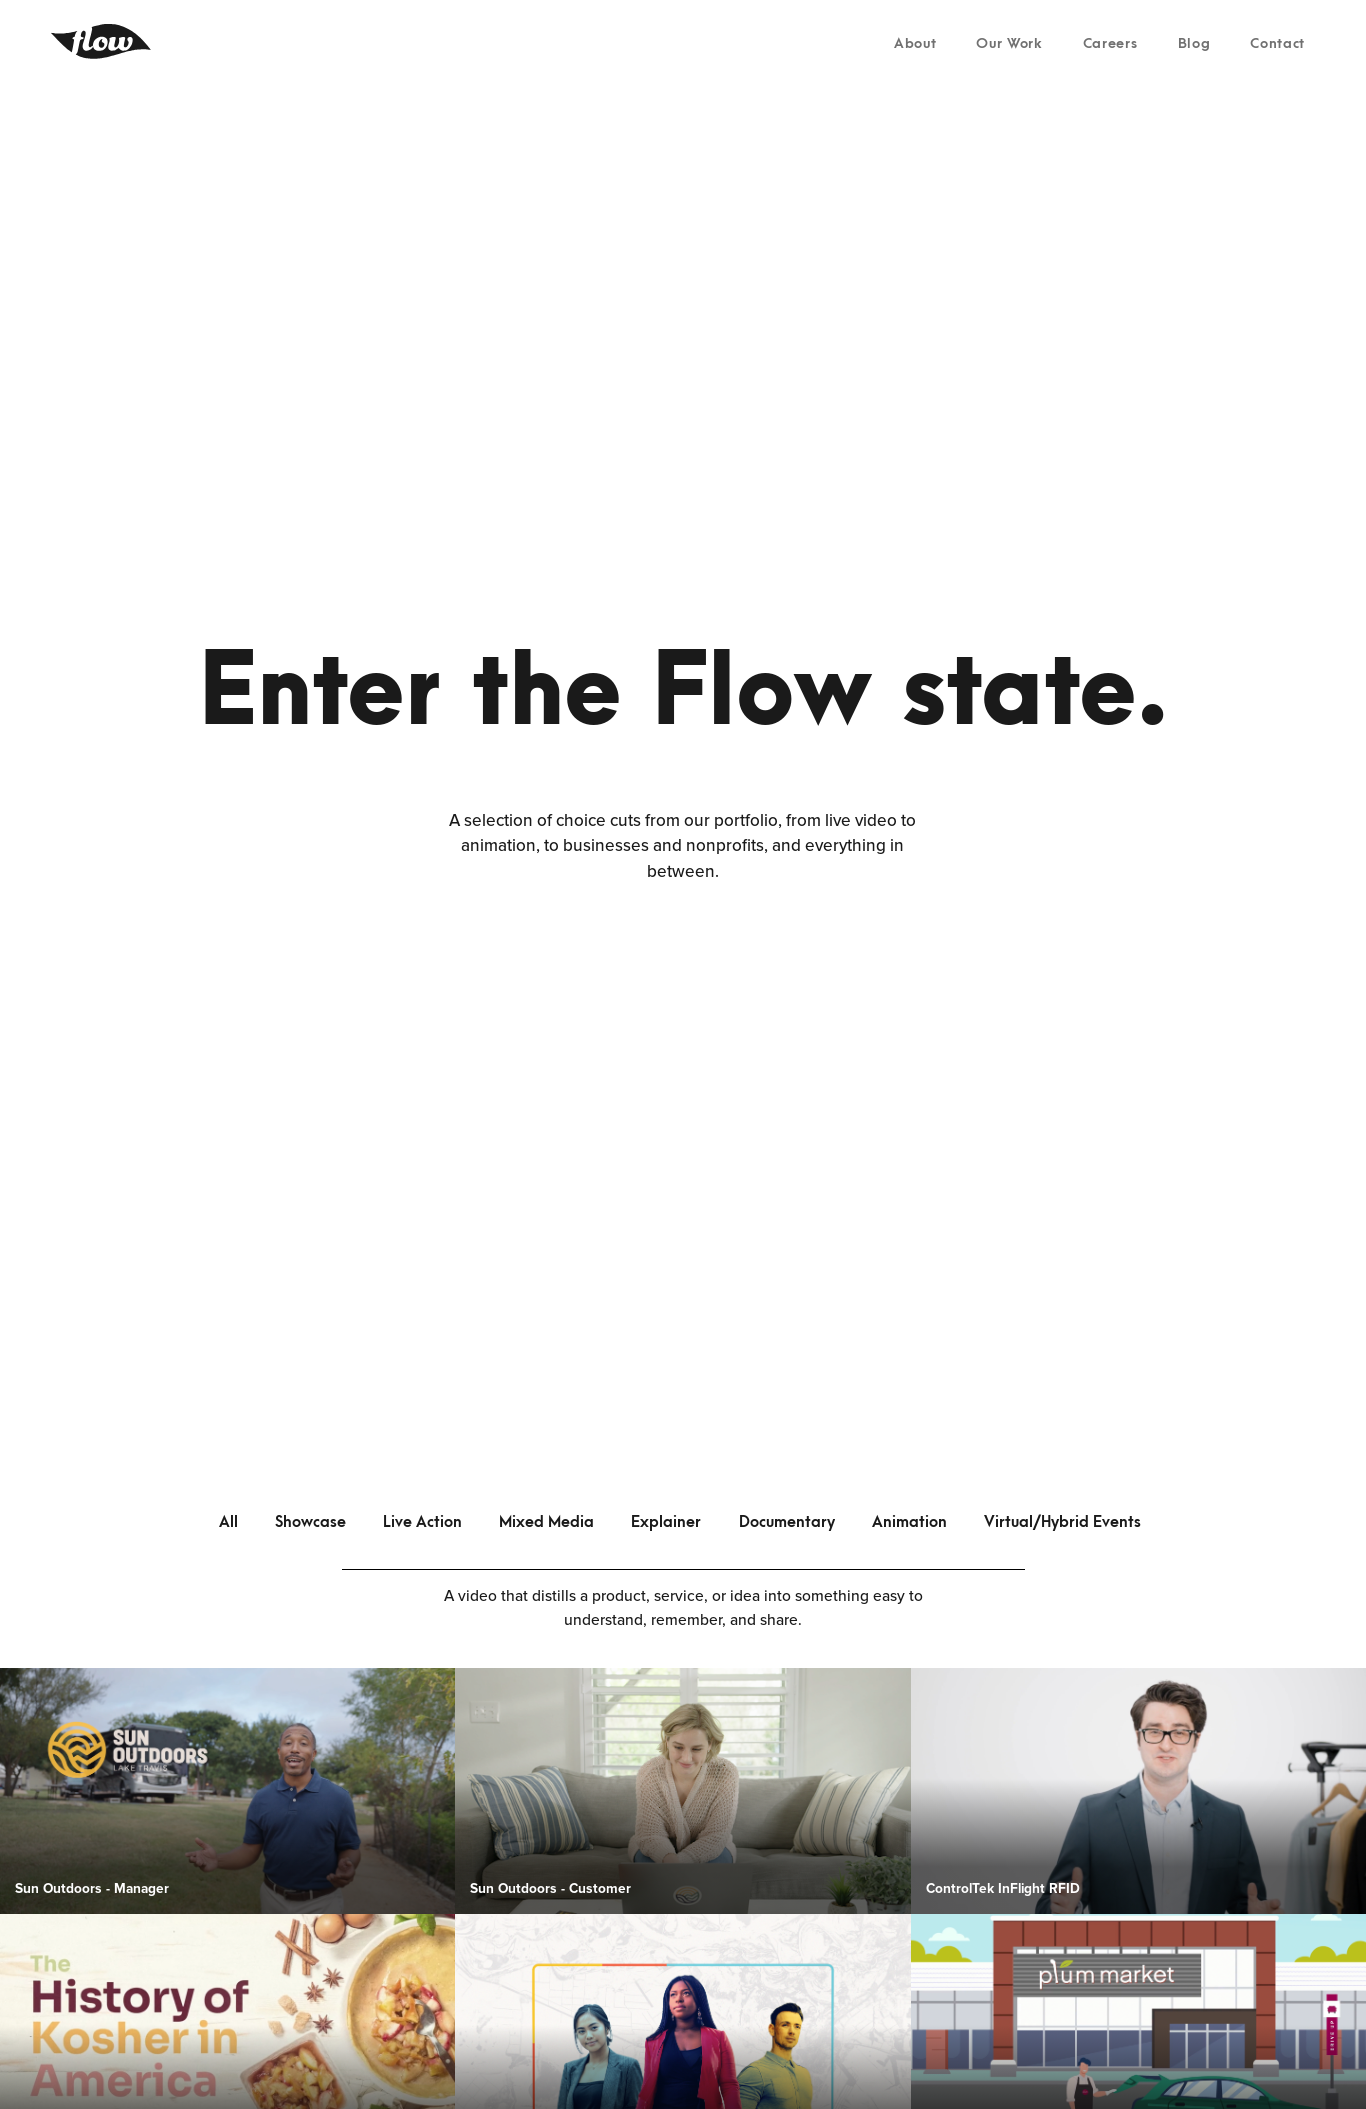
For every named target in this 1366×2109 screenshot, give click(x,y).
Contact (1277, 44)
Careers (1110, 44)
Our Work (1009, 44)
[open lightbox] (227, 1791)
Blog (1194, 44)
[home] (101, 41)
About (915, 44)
